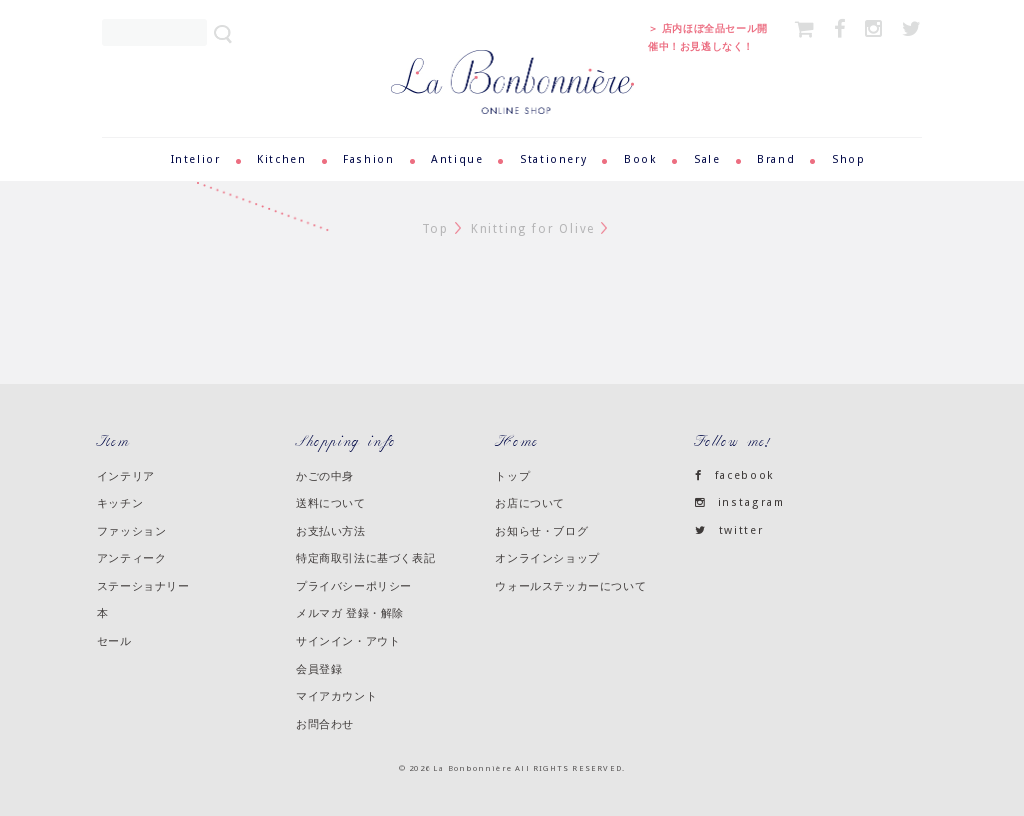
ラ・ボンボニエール (512, 58)
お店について (530, 503)
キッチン (120, 503)
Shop (848, 159)
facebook (735, 475)
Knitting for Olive (533, 229)
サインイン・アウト (348, 641)
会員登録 (319, 669)
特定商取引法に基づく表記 (365, 558)
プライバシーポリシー (354, 586)
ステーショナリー (143, 586)
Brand (776, 159)
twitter (729, 530)
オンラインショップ (547, 558)
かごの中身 (325, 476)
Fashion (368, 159)
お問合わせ (325, 724)
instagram (740, 502)
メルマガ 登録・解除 (350, 613)
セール (114, 641)
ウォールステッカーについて (570, 586)
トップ (512, 476)
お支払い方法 (331, 531)
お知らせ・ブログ (541, 531)
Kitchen (281, 159)
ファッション (132, 531)
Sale (707, 159)
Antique (457, 159)
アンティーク (132, 558)
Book (640, 159)
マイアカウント (336, 696)
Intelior (196, 159)
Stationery (553, 159)
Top (435, 229)
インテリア (126, 476)
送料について (331, 503)
